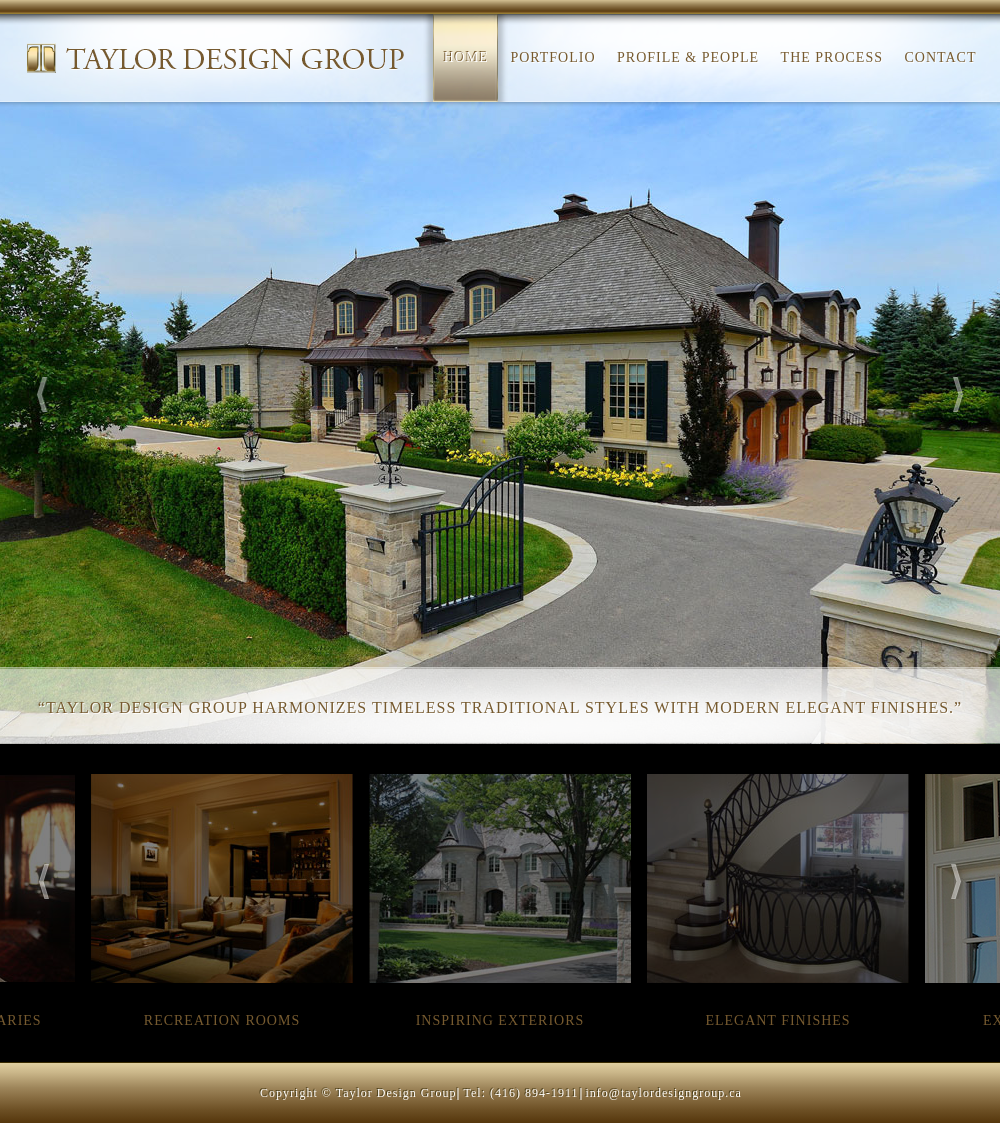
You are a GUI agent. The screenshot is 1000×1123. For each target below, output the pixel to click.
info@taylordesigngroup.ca (664, 1093)
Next (958, 394)
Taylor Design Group (216, 58)
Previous (43, 394)
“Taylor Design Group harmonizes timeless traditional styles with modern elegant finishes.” (500, 707)
